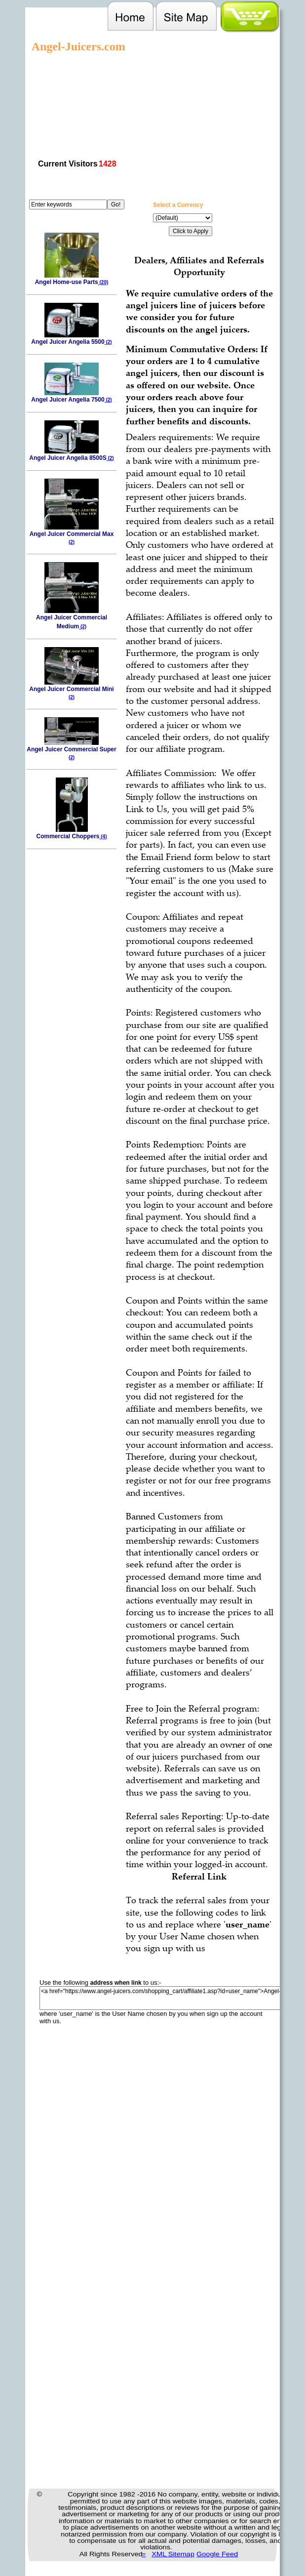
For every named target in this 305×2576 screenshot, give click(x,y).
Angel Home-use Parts (72, 279)
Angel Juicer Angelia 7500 (71, 396)
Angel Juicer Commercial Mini (71, 689)
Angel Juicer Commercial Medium (71, 619)
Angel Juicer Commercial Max (72, 534)
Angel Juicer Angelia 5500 (71, 338)
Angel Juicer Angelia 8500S (71, 454)
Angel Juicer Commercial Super (71, 749)
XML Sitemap (173, 2554)
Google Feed (217, 2554)
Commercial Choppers (71, 833)
